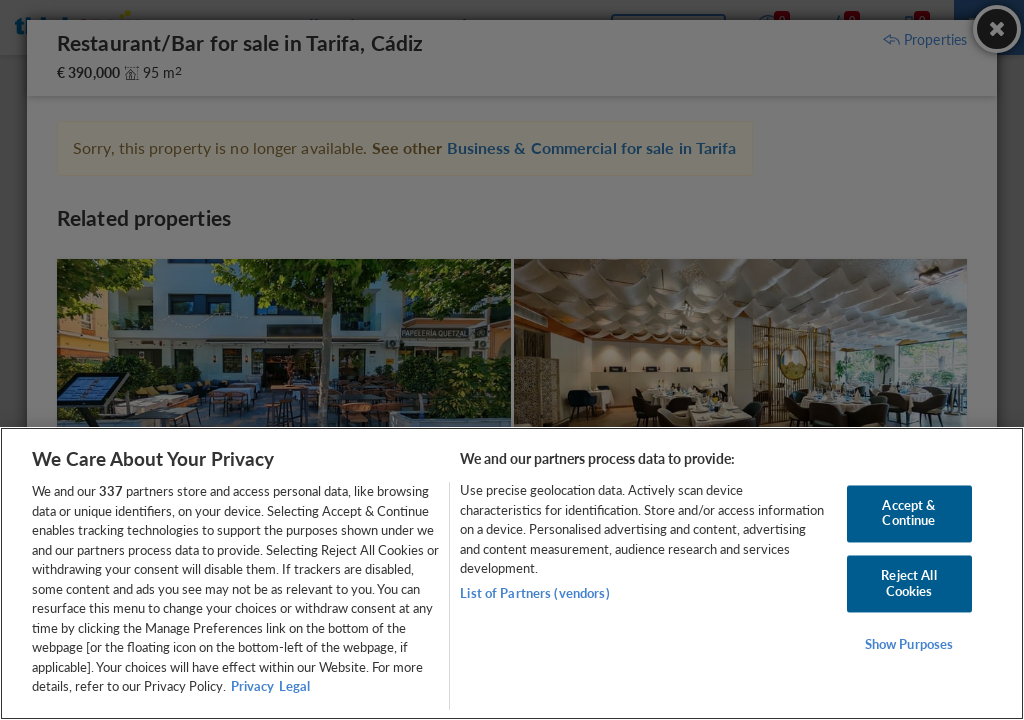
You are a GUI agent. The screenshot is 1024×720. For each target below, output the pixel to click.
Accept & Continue (908, 513)
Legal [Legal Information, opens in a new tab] (294, 686)
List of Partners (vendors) (534, 593)
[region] (512, 573)
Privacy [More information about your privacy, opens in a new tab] (252, 686)
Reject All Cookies (908, 583)
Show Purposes (909, 645)
